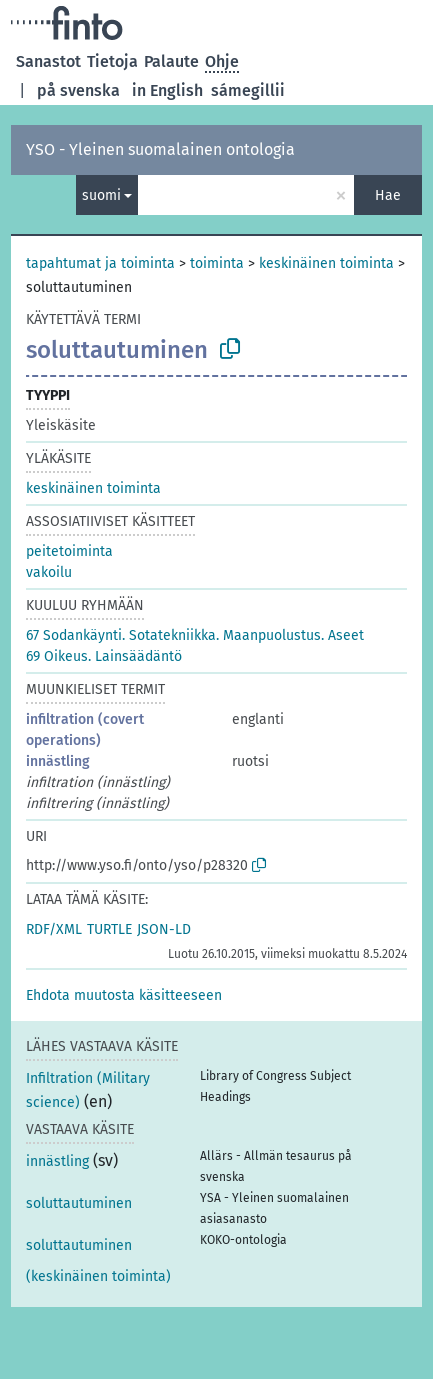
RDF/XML (54, 929)
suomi (101, 195)
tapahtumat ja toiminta (100, 263)
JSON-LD (164, 929)
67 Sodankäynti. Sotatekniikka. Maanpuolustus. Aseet (195, 635)
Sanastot (48, 61)
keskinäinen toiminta (326, 263)
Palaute (171, 61)
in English (167, 90)
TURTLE (109, 929)
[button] (124, 995)
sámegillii (248, 90)
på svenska (78, 90)
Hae (388, 195)
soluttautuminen (79, 1203)
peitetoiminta (69, 551)
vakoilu (49, 572)
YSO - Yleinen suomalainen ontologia (160, 149)
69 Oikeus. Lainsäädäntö (104, 656)
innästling (58, 761)
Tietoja (112, 61)
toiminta (217, 263)
